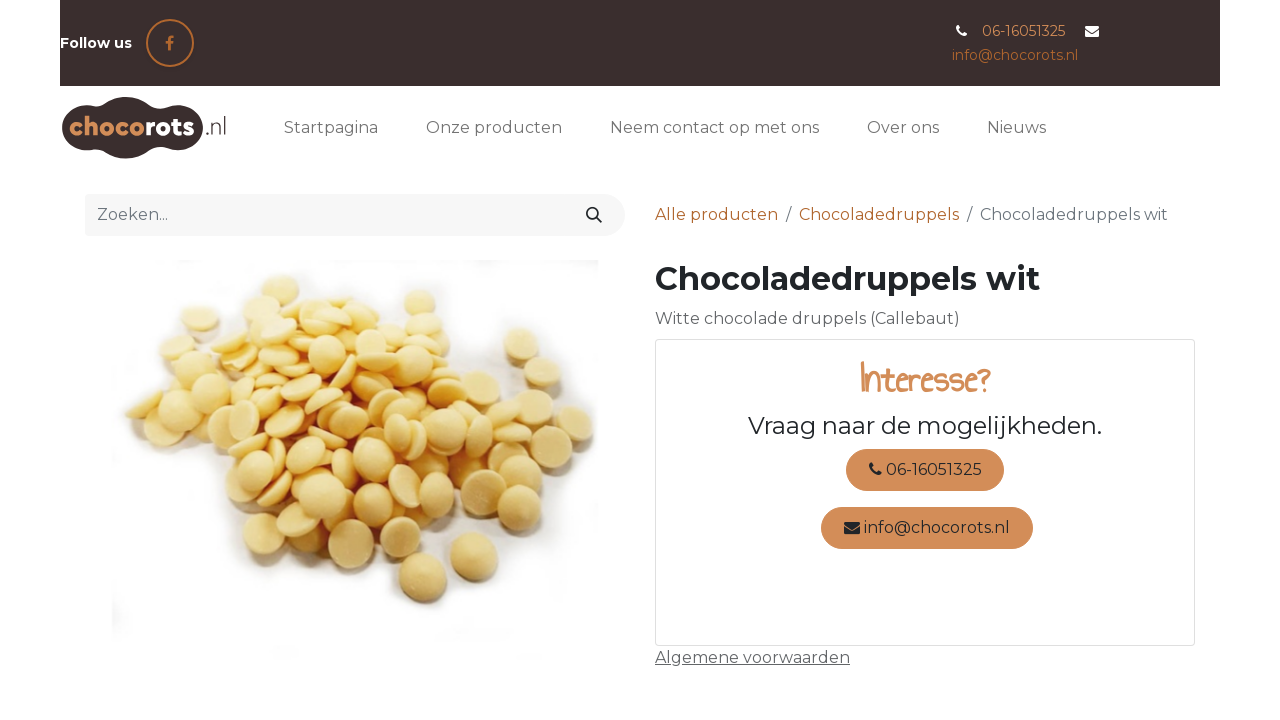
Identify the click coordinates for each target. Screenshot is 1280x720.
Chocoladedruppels (879, 214)
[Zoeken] (594, 215)
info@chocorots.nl (1015, 55)
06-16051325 (925, 469)
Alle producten (716, 214)
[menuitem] (331, 128)
